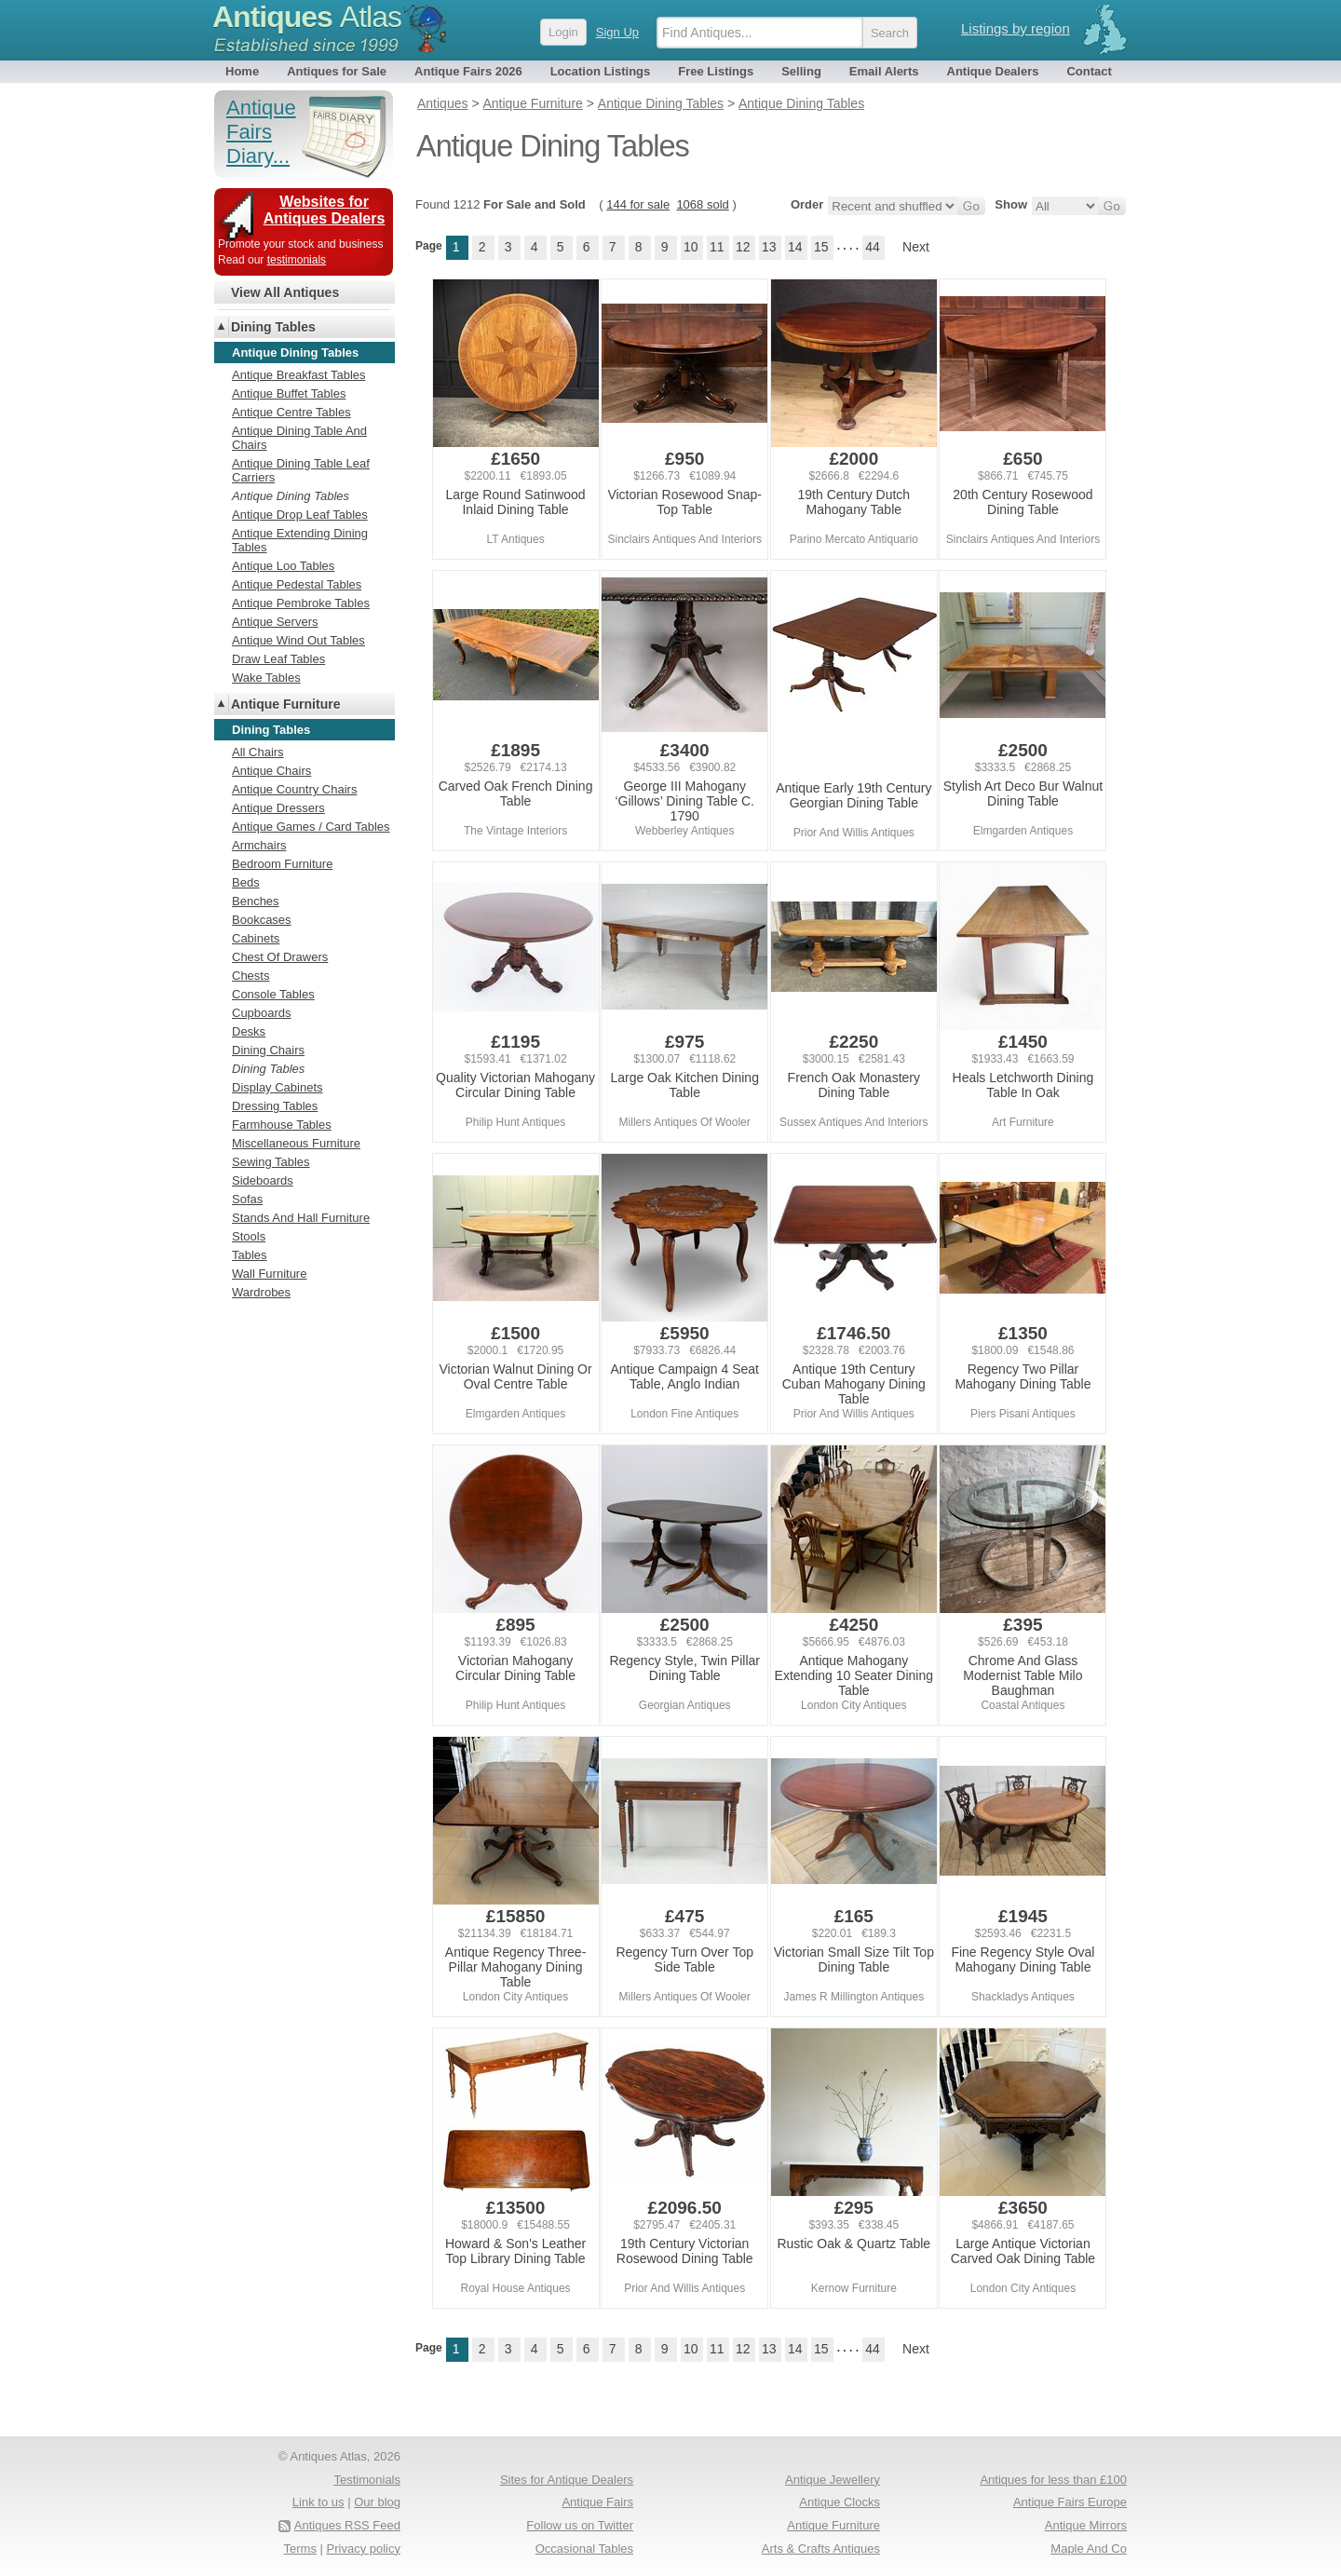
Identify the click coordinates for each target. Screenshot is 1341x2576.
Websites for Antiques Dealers (325, 210)
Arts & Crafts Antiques (821, 2549)
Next (915, 246)
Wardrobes (261, 1292)
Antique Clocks (839, 2502)
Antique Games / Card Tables (311, 827)
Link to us (318, 2502)
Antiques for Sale (336, 71)
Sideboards (262, 1180)
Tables (249, 1255)
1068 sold (702, 204)
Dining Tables (273, 326)
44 (872, 246)
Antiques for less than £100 (1053, 2480)
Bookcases (261, 920)
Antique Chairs (271, 771)
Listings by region (1015, 28)
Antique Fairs (597, 2502)
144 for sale (638, 204)
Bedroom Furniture (282, 864)
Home (242, 71)
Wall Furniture (269, 1274)
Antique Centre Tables (291, 412)
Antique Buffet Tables (288, 393)
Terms (300, 2549)
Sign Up (617, 32)
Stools (248, 1236)
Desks (248, 1031)
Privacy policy (363, 2549)
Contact (1088, 71)
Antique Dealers (993, 71)
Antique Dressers (278, 808)
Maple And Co (1088, 2549)
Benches (255, 901)
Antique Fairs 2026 (468, 71)
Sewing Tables (271, 1162)
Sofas (247, 1199)
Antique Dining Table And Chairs (299, 438)
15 (821, 246)
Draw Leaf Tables (278, 659)
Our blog (377, 2502)
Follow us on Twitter (579, 2525)
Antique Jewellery (832, 2480)
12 (743, 246)
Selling (801, 71)
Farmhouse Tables (282, 1125)
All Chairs (258, 752)
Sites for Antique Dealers (566, 2480)
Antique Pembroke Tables (301, 603)
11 (717, 246)
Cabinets (255, 938)
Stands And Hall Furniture (301, 1218)
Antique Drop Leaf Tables (300, 515)
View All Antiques (285, 292)
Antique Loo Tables (283, 566)
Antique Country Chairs (294, 789)
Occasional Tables (584, 2549)
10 (691, 246)
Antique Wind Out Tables (298, 640)
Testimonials (366, 2480)
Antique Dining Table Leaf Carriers (301, 470)
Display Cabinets (277, 1087)
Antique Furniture (285, 704)
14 (795, 246)
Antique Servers (275, 622)
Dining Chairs (268, 1050)
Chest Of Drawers (280, 957)
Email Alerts (884, 71)
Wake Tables (266, 678)
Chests (250, 976)
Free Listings (715, 71)
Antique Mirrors (1086, 2525)
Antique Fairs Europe (1070, 2502)
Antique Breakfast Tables (299, 375)
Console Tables (273, 994)
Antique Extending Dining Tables (300, 540)
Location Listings (600, 71)
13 (769, 246)
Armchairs (259, 845)
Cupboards (261, 1013)
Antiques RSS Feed (347, 2525)
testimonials (296, 259)
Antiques (306, 17)
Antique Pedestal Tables (296, 584)
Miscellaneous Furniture (296, 1143)
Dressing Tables (275, 1106)
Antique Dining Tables (290, 496)
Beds (246, 882)
